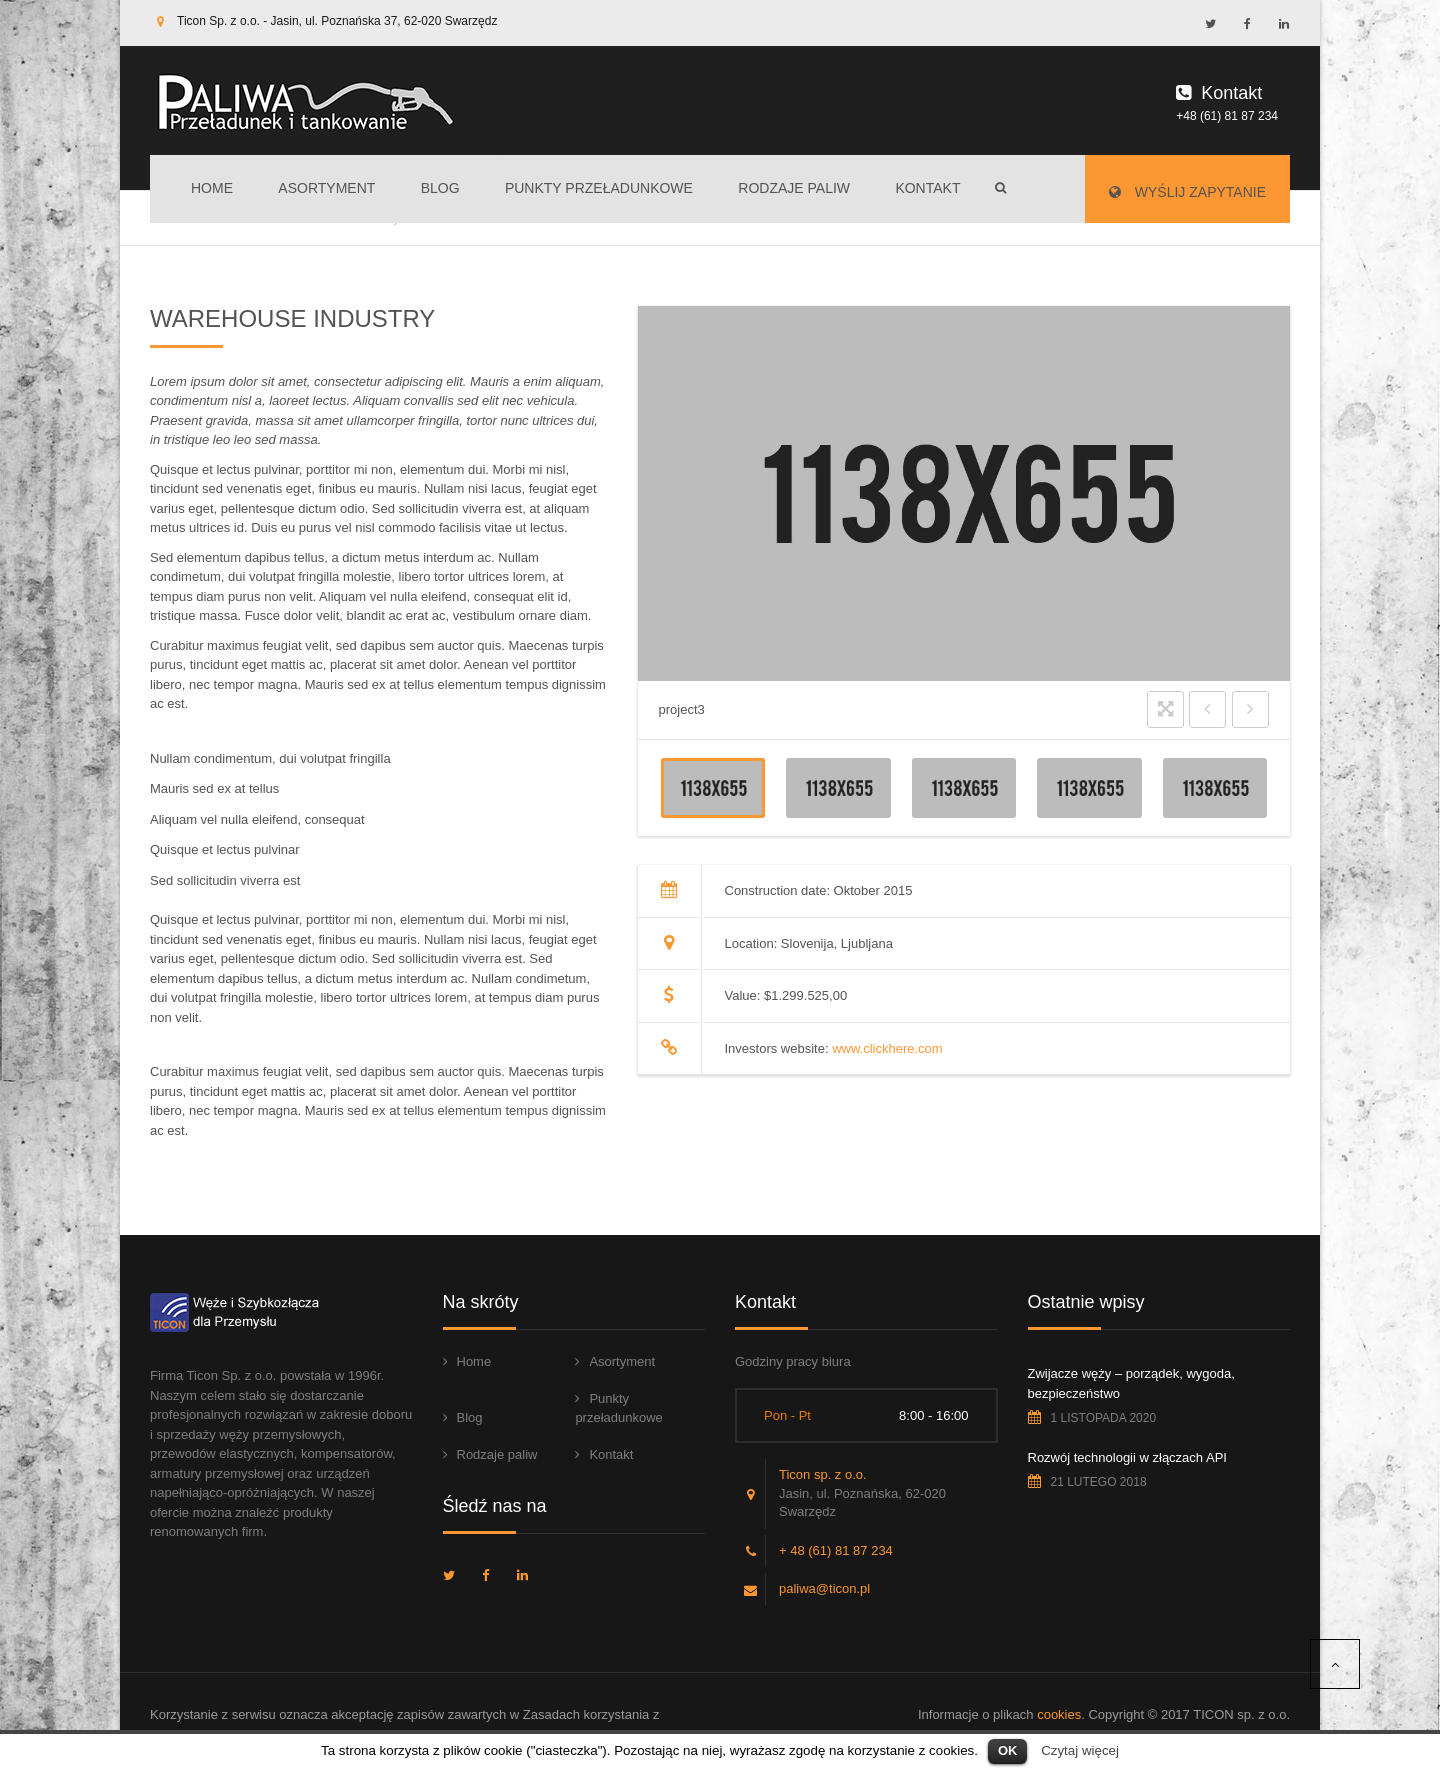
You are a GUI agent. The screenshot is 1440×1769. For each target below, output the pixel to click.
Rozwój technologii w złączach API (1127, 1457)
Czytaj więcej (1080, 1750)
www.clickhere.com (887, 1048)
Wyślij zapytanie (1187, 192)
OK (1008, 1750)
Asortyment (326, 188)
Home (212, 188)
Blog (440, 188)
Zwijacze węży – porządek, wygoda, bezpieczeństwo (1131, 1383)
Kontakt (927, 188)
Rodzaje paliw (794, 188)
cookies (1059, 1714)
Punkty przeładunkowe (599, 188)
